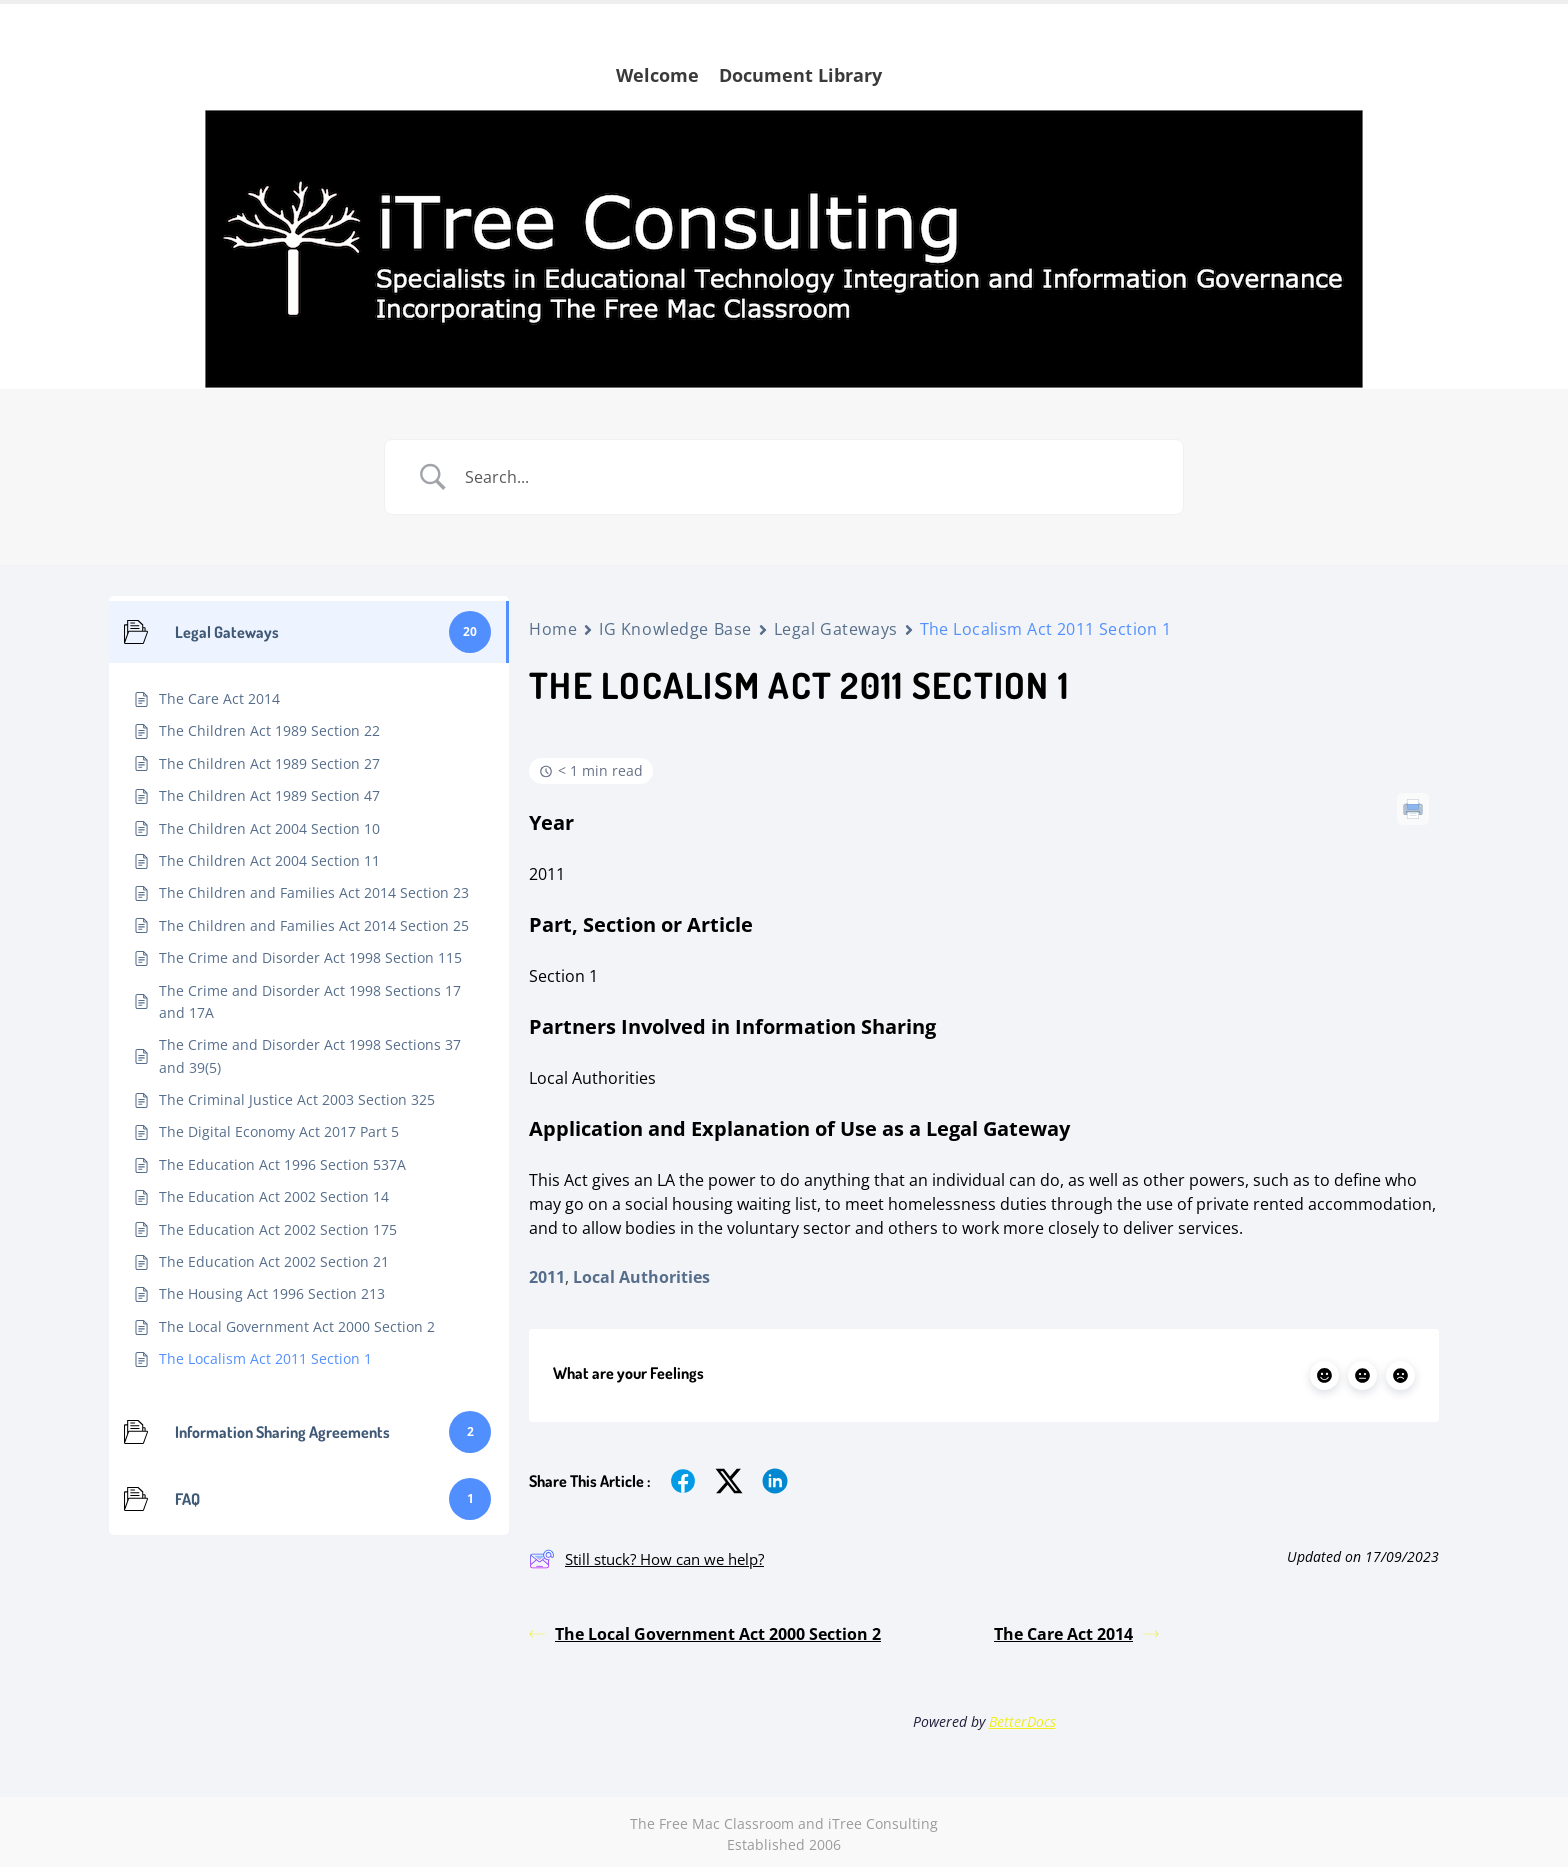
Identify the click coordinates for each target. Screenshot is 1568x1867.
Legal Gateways (836, 629)
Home (553, 629)
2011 (547, 1277)
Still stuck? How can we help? (646, 1559)
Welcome (657, 75)
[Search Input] (809, 477)
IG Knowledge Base (675, 629)
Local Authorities (641, 1277)
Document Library (800, 75)
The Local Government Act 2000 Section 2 (705, 1634)
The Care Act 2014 (1076, 1634)
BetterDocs (1022, 1721)
